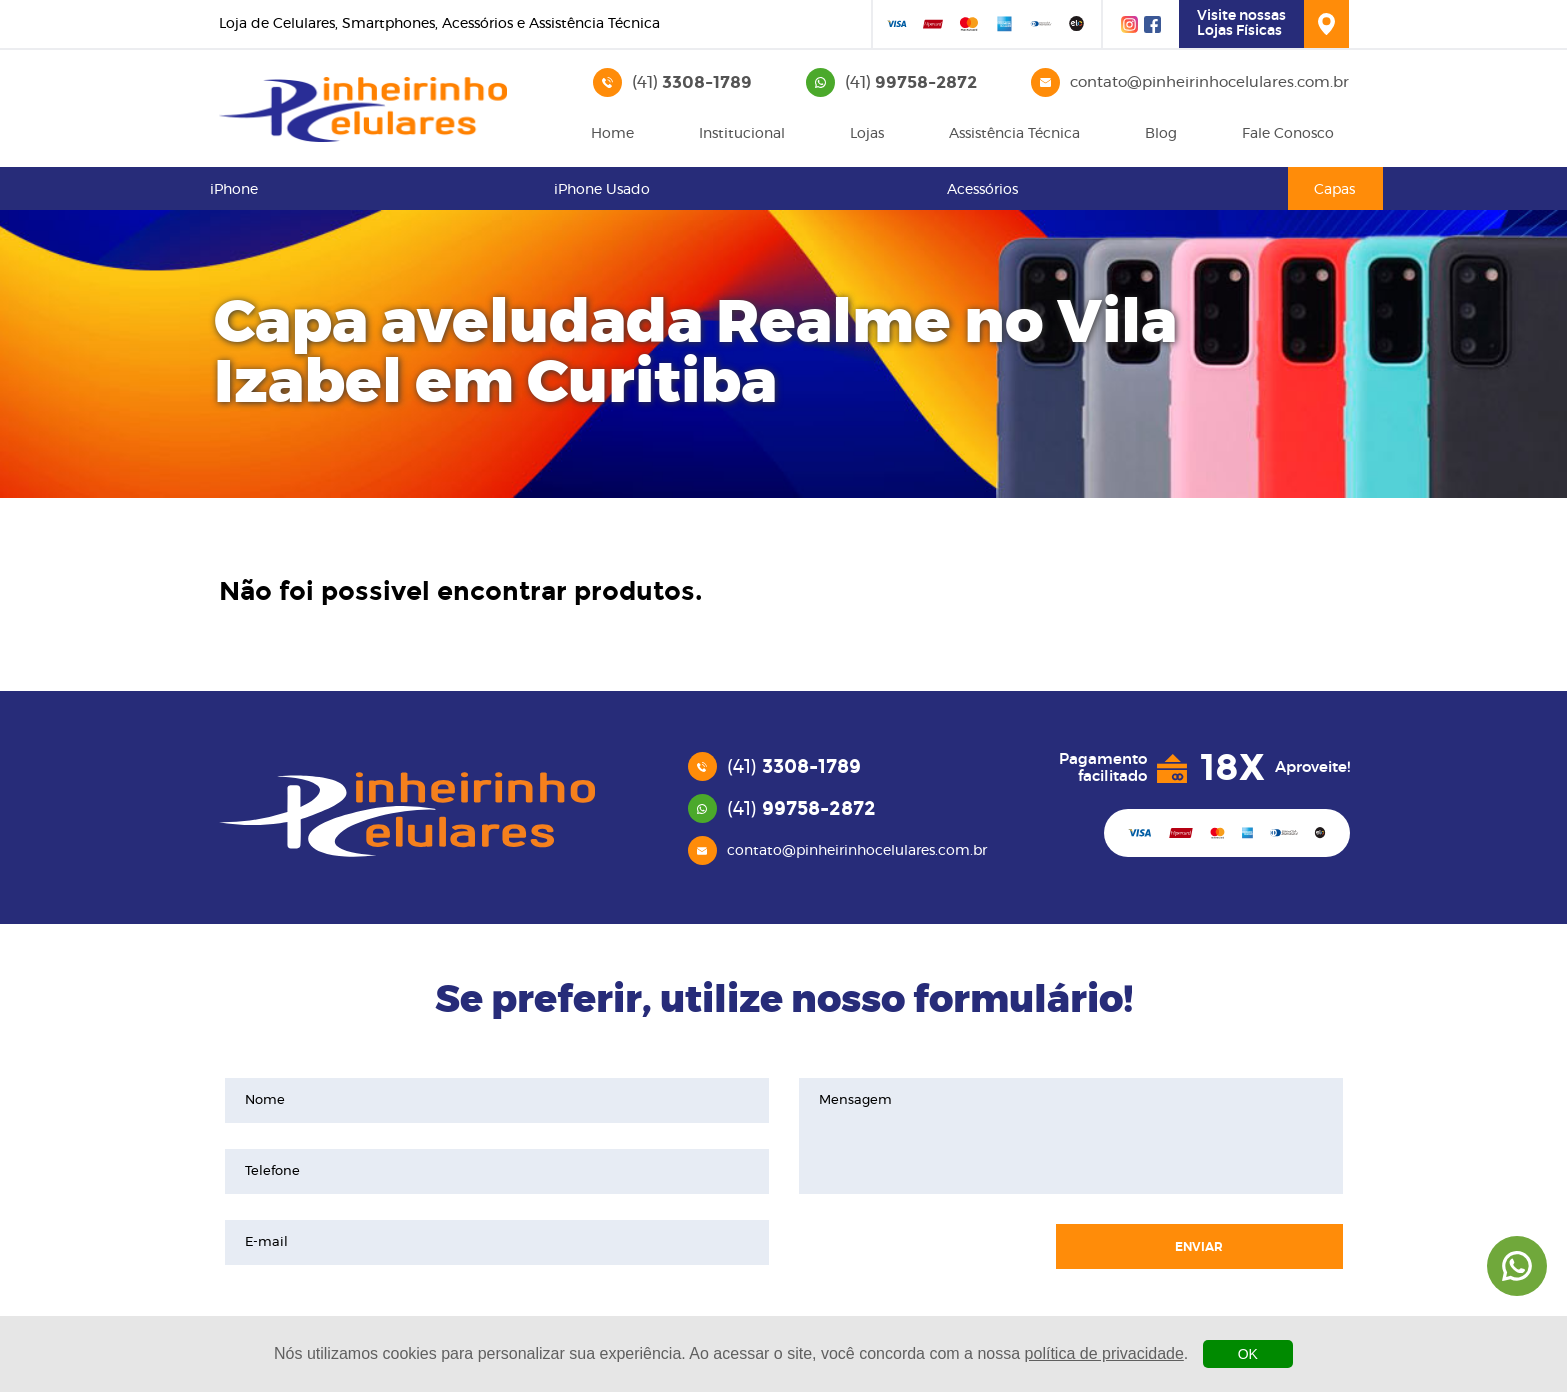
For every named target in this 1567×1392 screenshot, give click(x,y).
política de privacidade (1104, 1353)
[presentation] (917, 1247)
